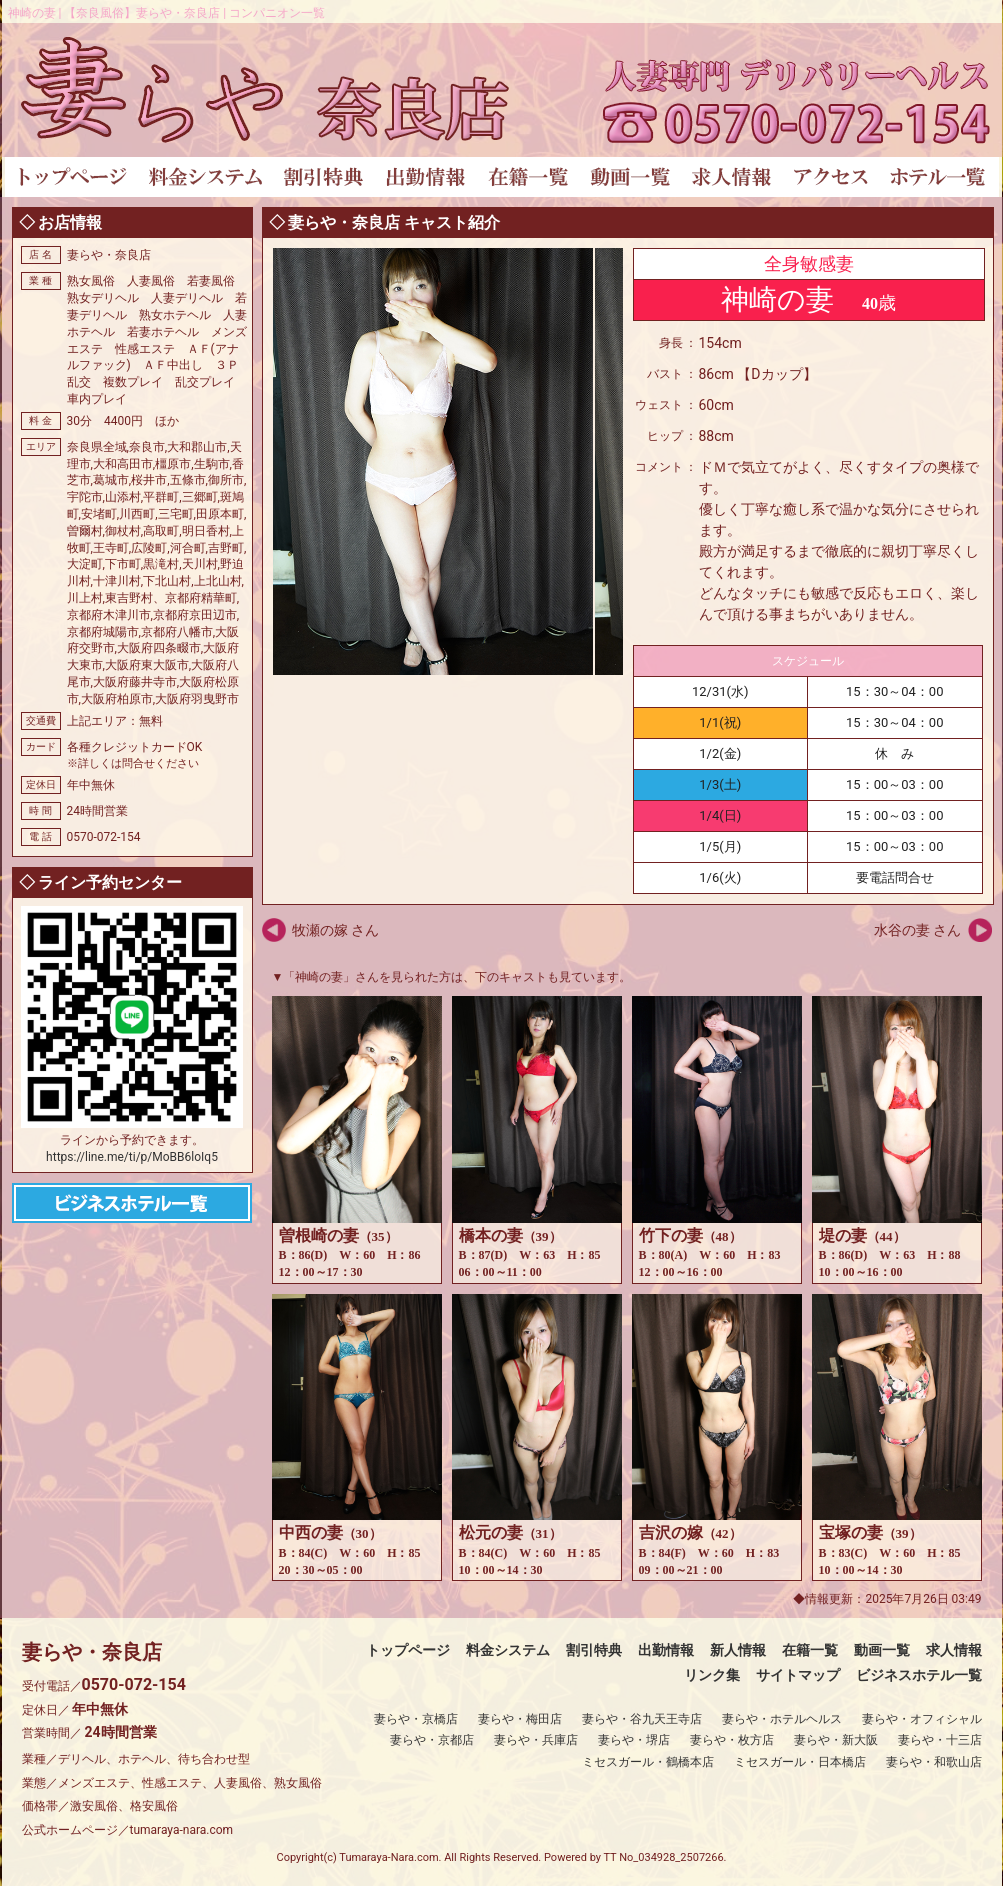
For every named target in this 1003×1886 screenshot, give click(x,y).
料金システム (508, 1650)
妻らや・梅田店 (520, 1719)
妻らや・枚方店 (732, 1740)
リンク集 (712, 1675)
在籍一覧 (810, 1650)
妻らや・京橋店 (416, 1719)
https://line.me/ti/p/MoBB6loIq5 (132, 1157)
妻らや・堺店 (634, 1740)
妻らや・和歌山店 (934, 1762)
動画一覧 (882, 1650)
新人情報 (738, 1650)
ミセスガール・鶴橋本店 (648, 1762)
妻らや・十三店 (940, 1740)
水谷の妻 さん (917, 930)
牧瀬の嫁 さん (335, 930)
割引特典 (594, 1650)
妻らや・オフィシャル (922, 1719)
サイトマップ (798, 1675)
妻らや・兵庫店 (536, 1740)
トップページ (408, 1650)
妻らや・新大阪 (836, 1740)
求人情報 (954, 1650)
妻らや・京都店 (432, 1740)
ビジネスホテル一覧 (919, 1675)
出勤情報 (666, 1650)
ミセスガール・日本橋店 (800, 1762)
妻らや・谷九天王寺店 (642, 1719)
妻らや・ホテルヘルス (782, 1719)
